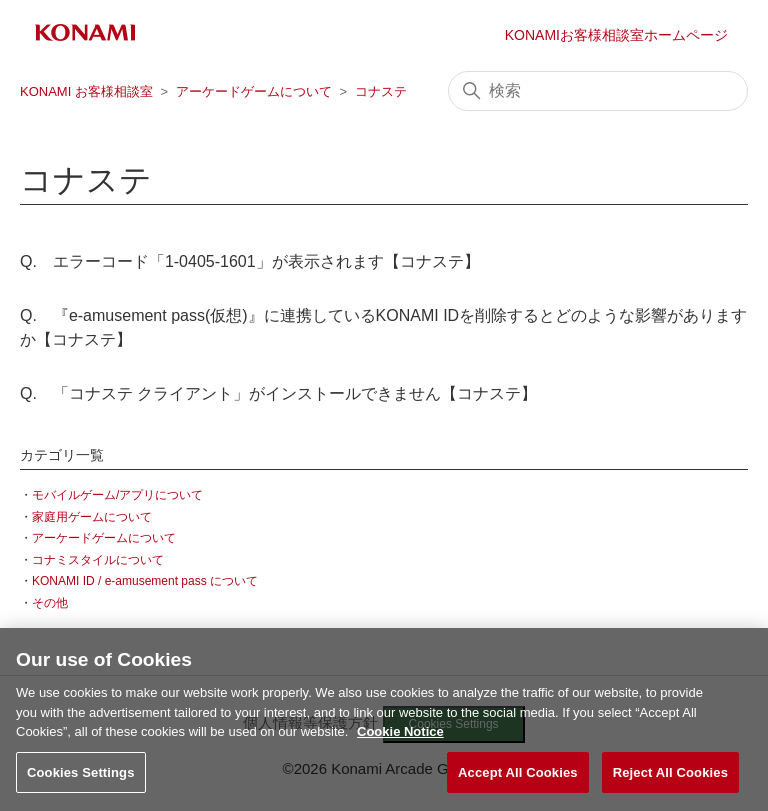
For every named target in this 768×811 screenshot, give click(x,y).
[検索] (598, 91)
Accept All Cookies (518, 775)
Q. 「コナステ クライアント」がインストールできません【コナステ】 (278, 393)
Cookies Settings (81, 775)
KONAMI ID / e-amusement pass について (145, 581)
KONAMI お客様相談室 (86, 91)
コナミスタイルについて (98, 560)
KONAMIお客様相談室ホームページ (616, 35)
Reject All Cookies (670, 775)
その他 (50, 603)
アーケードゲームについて (254, 91)
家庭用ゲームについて (92, 517)
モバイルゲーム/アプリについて (117, 495)
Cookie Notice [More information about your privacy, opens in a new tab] (400, 734)
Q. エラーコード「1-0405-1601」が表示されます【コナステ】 (250, 261)
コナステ (381, 91)
